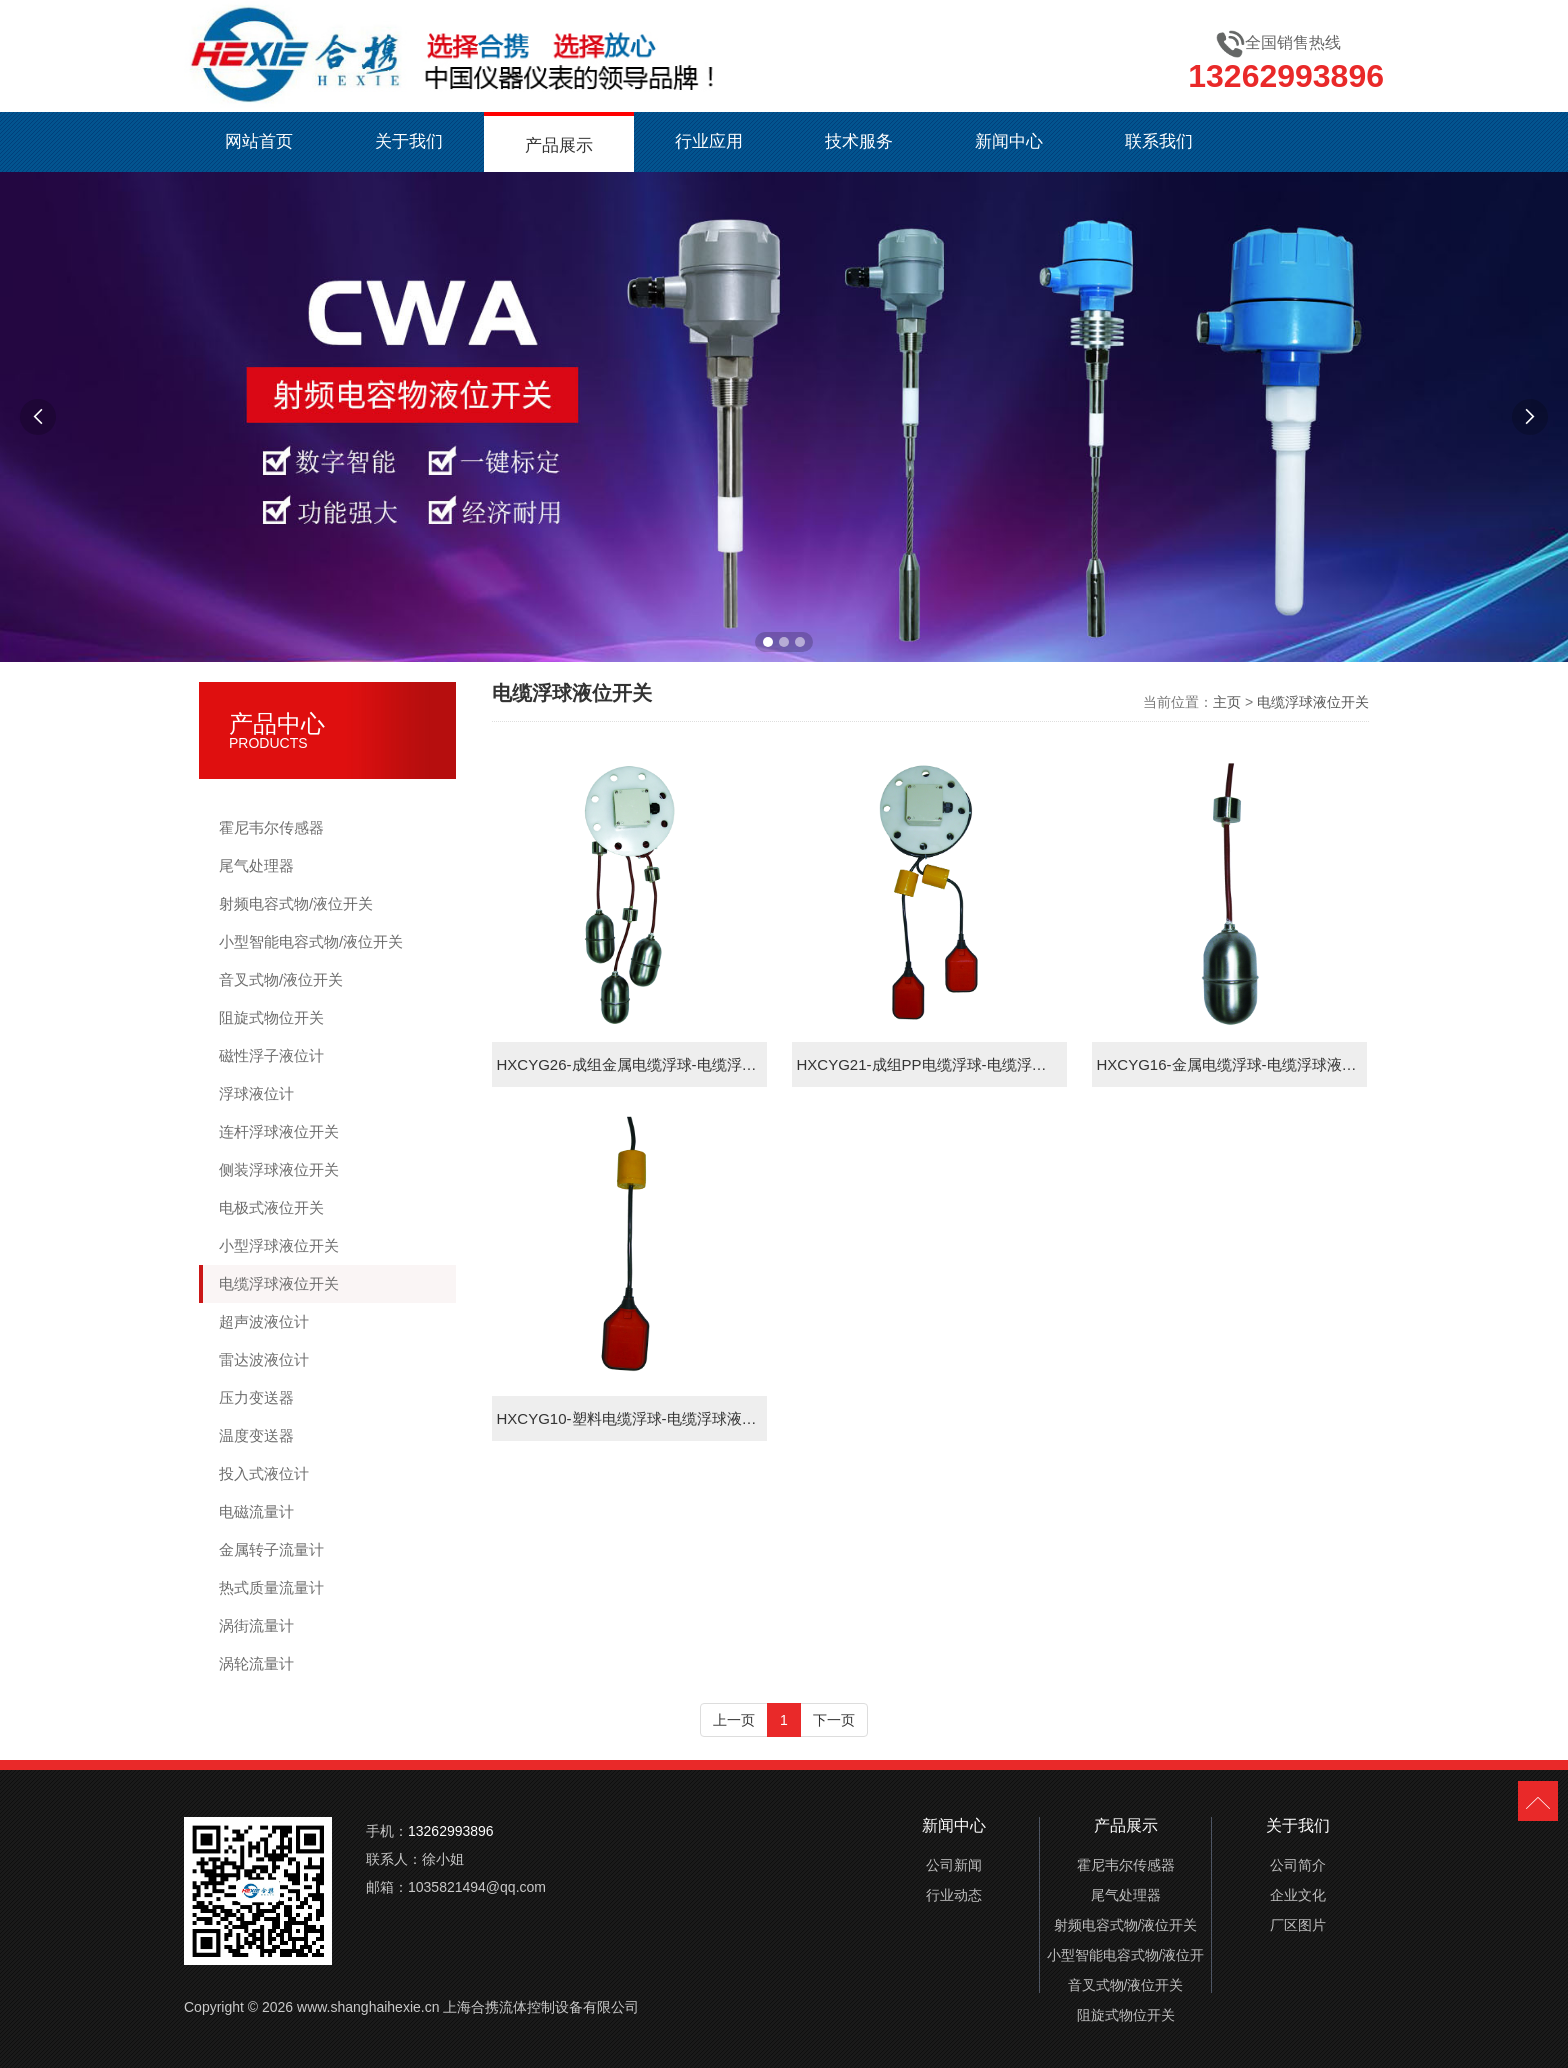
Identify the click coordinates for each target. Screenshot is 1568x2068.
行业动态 (954, 1895)
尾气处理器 (256, 865)
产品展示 (559, 145)
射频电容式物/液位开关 (296, 903)
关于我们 (409, 141)
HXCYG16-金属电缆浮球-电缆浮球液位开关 (1229, 1064)
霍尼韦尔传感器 (271, 827)
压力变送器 (256, 1397)
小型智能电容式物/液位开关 (311, 941)
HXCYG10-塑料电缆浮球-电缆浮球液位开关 (629, 1418)
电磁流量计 (256, 1511)
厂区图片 (1298, 1925)
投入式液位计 (264, 1473)
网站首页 (259, 141)
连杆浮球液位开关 (279, 1131)
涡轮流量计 (256, 1663)
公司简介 (1298, 1865)
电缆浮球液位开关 (279, 1283)
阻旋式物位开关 (271, 1017)
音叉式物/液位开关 (281, 979)
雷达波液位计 (264, 1359)
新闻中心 (1009, 141)
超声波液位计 (264, 1321)
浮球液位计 (256, 1093)
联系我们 (1159, 141)
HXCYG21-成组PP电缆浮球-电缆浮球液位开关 (929, 1064)
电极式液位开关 (271, 1207)
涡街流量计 (256, 1625)
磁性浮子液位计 (271, 1055)
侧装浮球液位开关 (279, 1169)
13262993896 (1286, 76)
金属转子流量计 (271, 1549)
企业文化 (1298, 1895)
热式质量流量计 (271, 1587)
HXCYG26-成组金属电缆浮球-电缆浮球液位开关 (629, 1064)
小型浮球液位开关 (279, 1245)
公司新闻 (954, 1865)
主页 (1227, 702)
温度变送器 (256, 1435)
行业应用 (709, 141)
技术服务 (859, 141)
